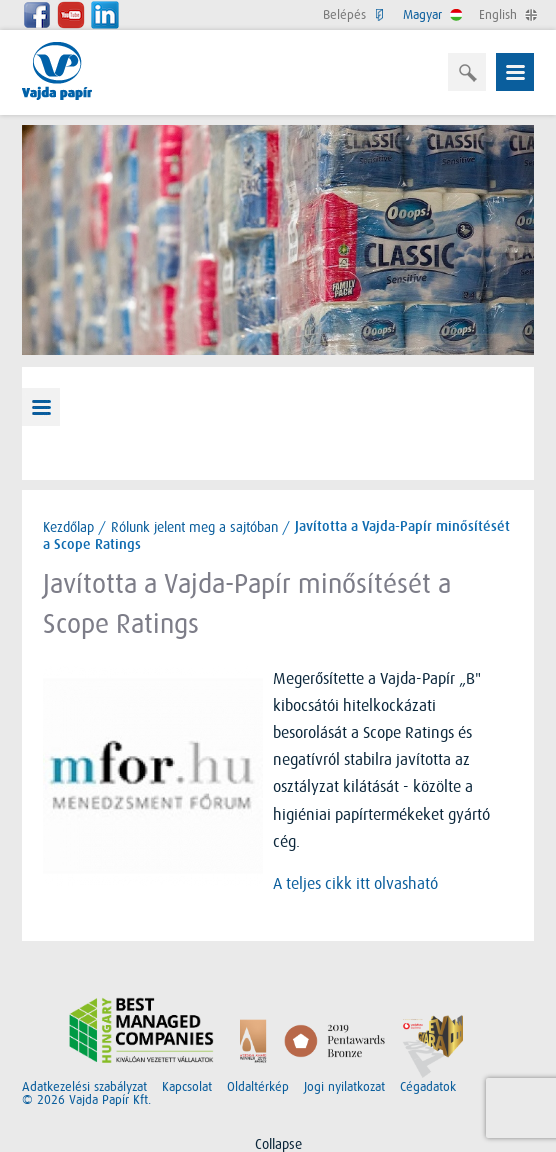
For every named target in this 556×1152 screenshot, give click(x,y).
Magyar (431, 14)
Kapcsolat (187, 1086)
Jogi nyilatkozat (344, 1086)
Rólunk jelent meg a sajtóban (194, 527)
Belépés (353, 14)
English (506, 14)
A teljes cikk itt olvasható (355, 884)
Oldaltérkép (258, 1086)
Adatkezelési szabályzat (84, 1086)
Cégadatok (428, 1086)
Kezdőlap (68, 527)
